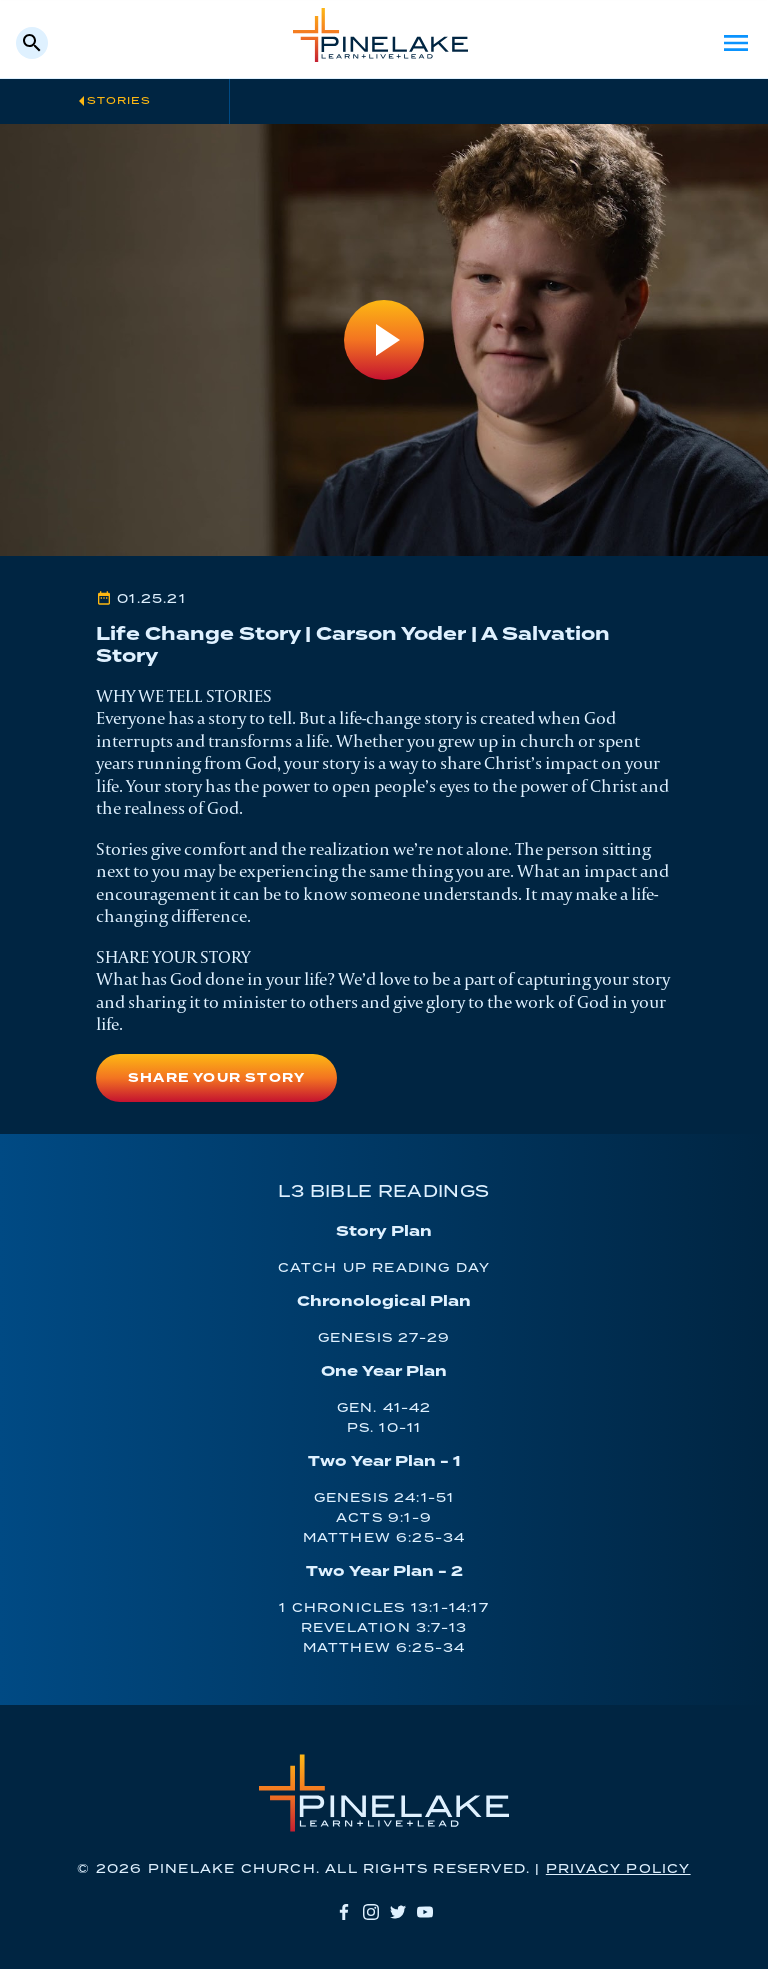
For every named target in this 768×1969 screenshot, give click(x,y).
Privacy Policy (618, 1869)
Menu (736, 43)
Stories (119, 101)
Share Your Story (216, 1078)
